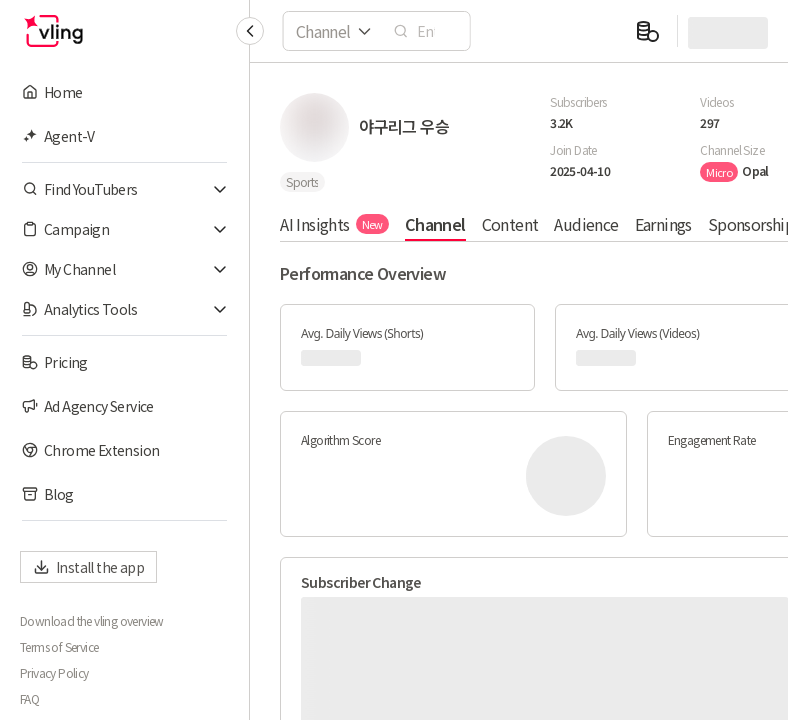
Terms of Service (59, 647)
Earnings (662, 224)
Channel (435, 224)
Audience (586, 224)
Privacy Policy (54, 673)
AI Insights (334, 224)
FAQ (29, 699)
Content (509, 224)
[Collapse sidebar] (250, 31)
